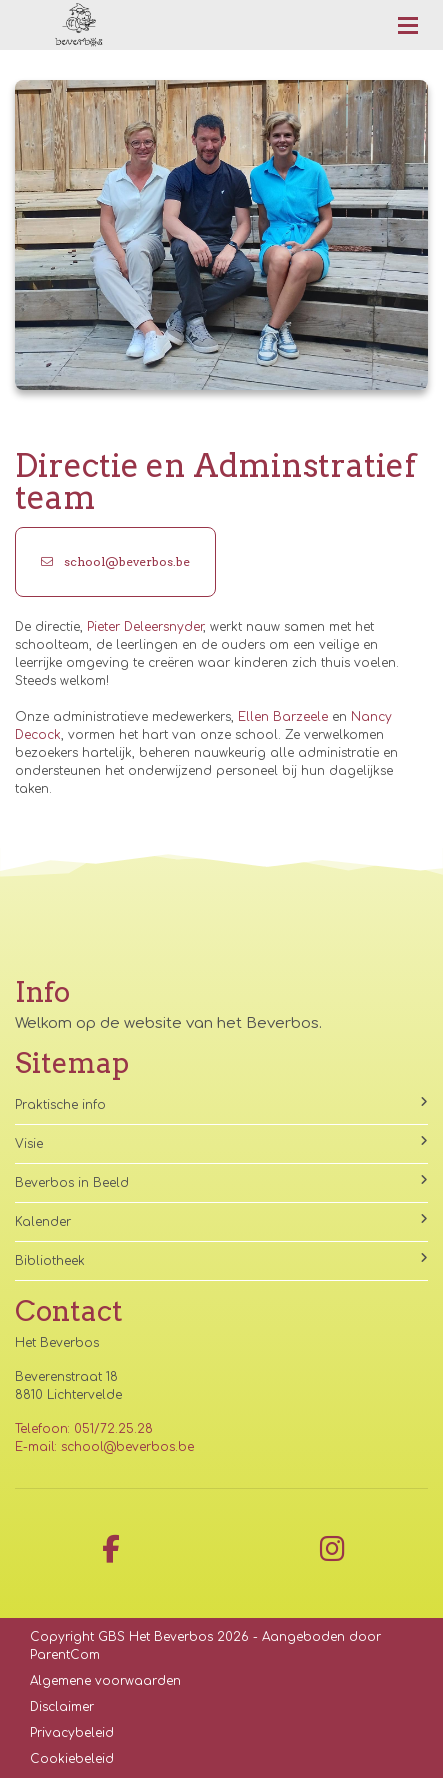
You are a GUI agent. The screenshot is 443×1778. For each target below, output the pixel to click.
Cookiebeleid (72, 1759)
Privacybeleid (72, 1733)
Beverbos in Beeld (221, 1182)
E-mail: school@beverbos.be (104, 1447)
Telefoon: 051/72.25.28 (84, 1429)
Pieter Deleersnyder (145, 627)
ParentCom (65, 1655)
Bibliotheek (221, 1260)
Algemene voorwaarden (105, 1681)
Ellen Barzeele (283, 717)
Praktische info (221, 1104)
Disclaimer (62, 1707)
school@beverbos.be (115, 561)
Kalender (221, 1221)
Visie (221, 1143)
